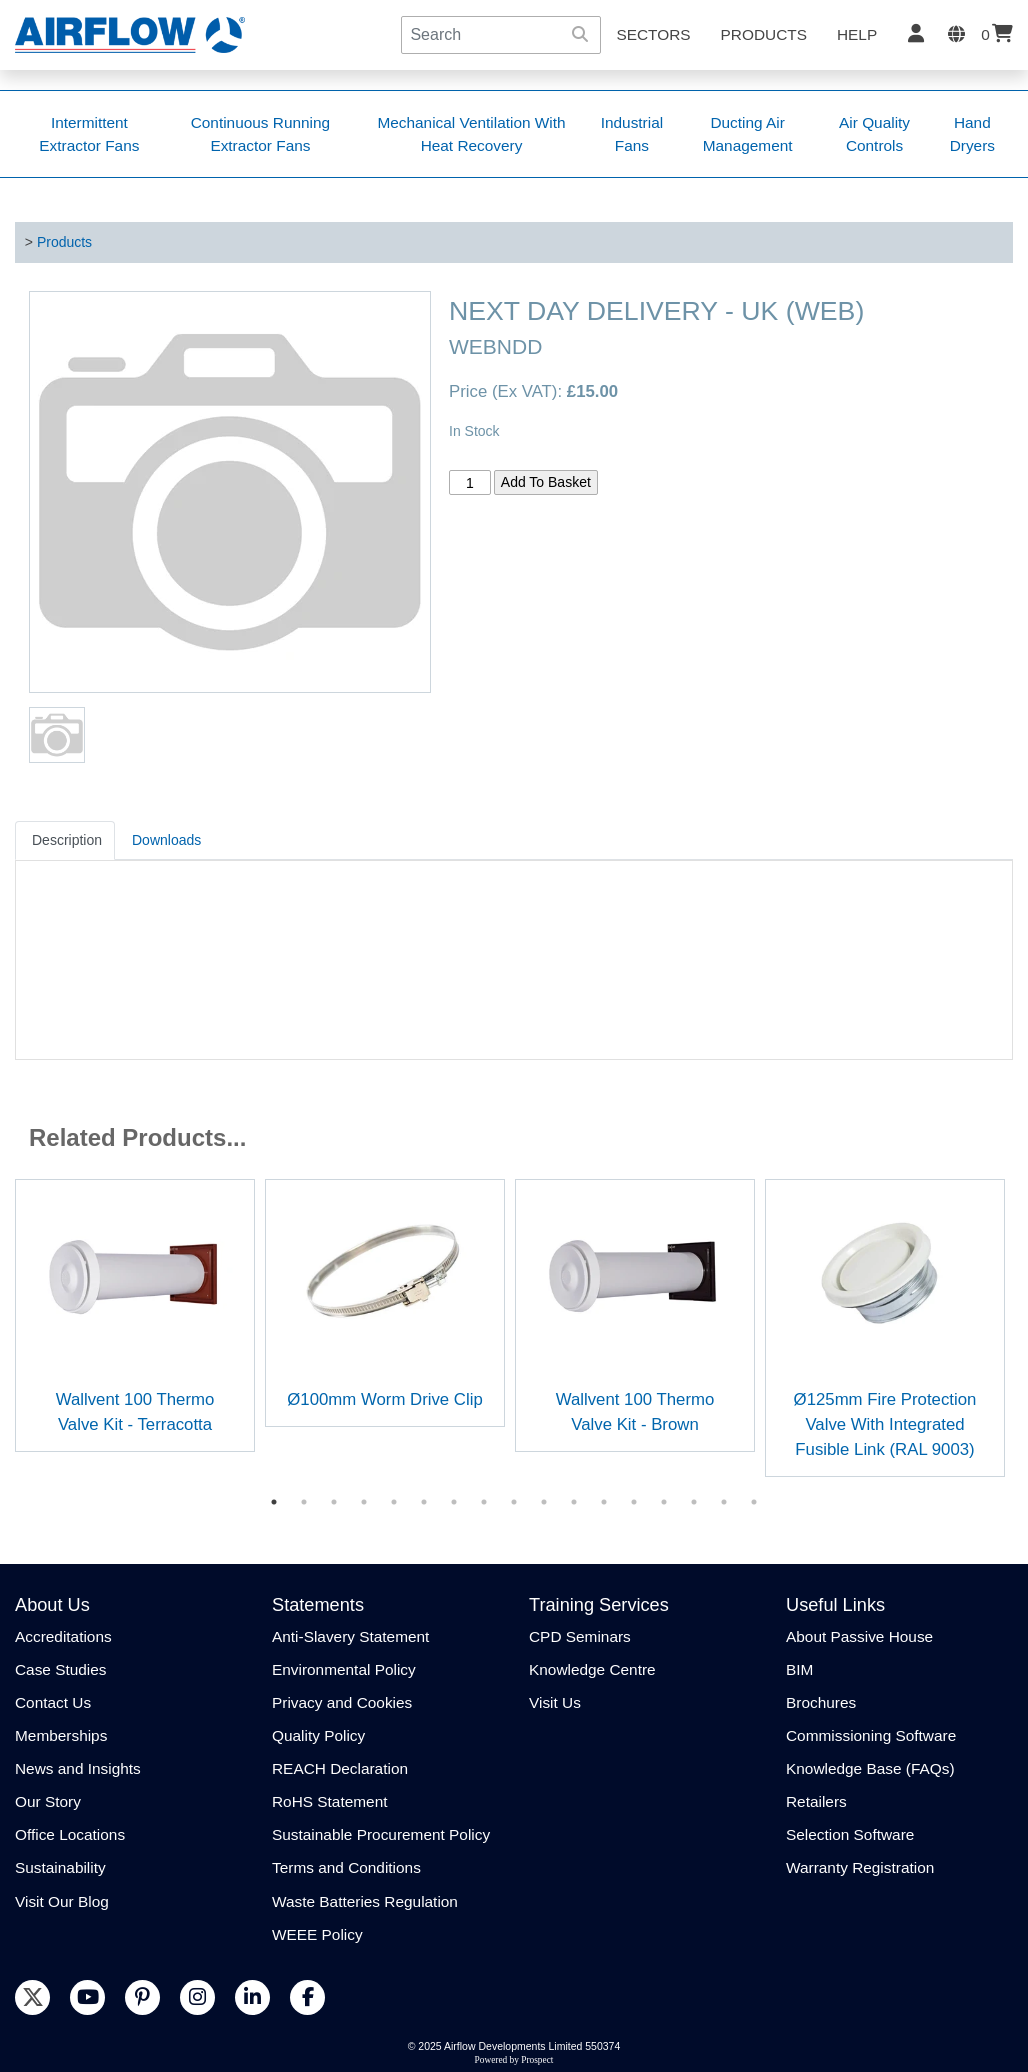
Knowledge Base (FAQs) (870, 1768)
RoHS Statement (329, 1801)
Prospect (537, 2060)
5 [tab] (394, 1502)
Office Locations (70, 1834)
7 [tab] (454, 1502)
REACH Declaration (340, 1768)
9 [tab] (514, 1502)
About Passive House (859, 1636)
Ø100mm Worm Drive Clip (385, 1399)
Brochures (821, 1702)
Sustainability (60, 1867)
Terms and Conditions (346, 1867)
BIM (799, 1669)
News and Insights (78, 1768)
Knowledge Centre (592, 1669)
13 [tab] (634, 1502)
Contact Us (53, 1702)
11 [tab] (574, 1502)
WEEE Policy (317, 1934)
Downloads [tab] (166, 840)
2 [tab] (304, 1502)
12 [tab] (604, 1502)
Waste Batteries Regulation (365, 1901)
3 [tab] (334, 1502)
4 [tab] (364, 1502)
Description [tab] (67, 840)
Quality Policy (318, 1735)
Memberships (61, 1735)
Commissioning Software (871, 1735)
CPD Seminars (580, 1636)
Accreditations (63, 1636)
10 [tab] (544, 1502)
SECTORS (653, 34)
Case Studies (61, 1669)
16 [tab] (724, 1502)
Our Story (48, 1801)
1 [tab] (274, 1502)
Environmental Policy (344, 1669)
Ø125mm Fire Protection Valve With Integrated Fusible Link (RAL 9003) (885, 1424)
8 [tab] (484, 1502)
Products (764, 34)
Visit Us (555, 1702)
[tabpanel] (135, 1315)
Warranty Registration (860, 1867)
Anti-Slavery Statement (350, 1636)
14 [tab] (664, 1502)
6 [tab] (424, 1502)
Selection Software (850, 1834)
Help (857, 34)
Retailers (816, 1801)
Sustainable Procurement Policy (381, 1834)
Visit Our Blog (62, 1901)
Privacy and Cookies (342, 1702)
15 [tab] (694, 1502)
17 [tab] (754, 1502)
